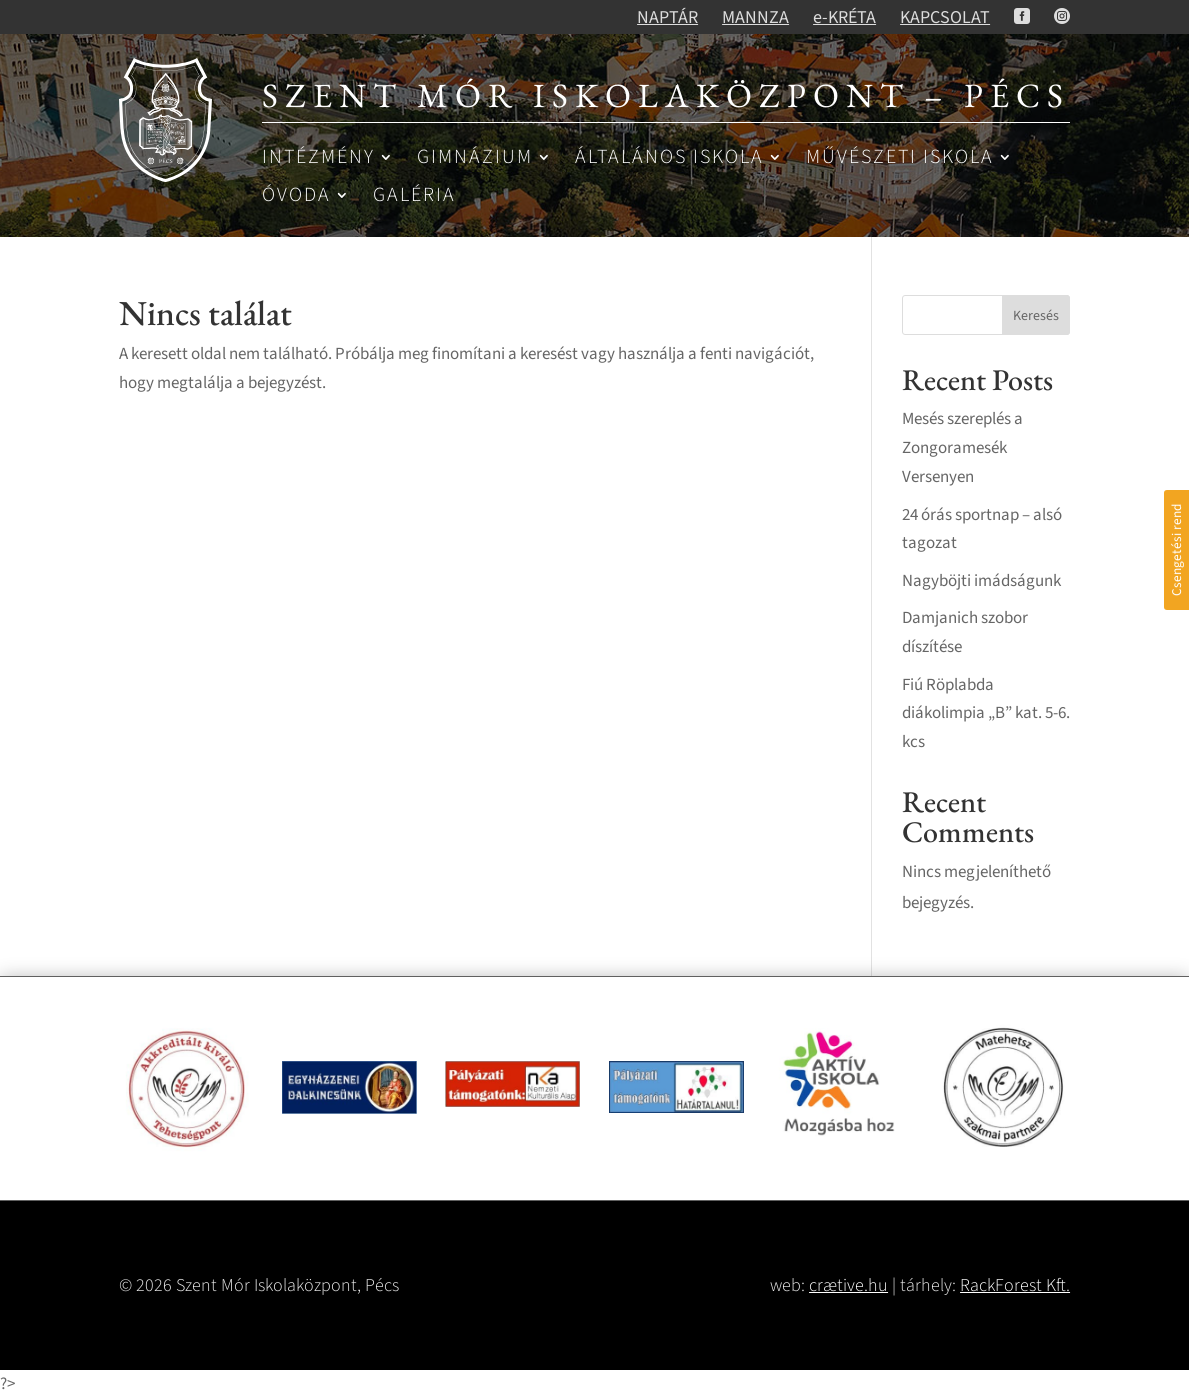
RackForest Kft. (1015, 1285)
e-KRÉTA (844, 17)
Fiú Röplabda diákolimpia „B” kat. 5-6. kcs (986, 714)
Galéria (414, 196)
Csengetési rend (1176, 550)
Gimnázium (475, 158)
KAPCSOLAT (945, 17)
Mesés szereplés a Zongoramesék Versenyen (962, 448)
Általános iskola (669, 158)
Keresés (1036, 316)
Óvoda (296, 196)
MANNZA (755, 17)
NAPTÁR (667, 17)
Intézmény (318, 158)
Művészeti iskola (900, 158)
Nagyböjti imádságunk (981, 581)
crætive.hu (848, 1285)
